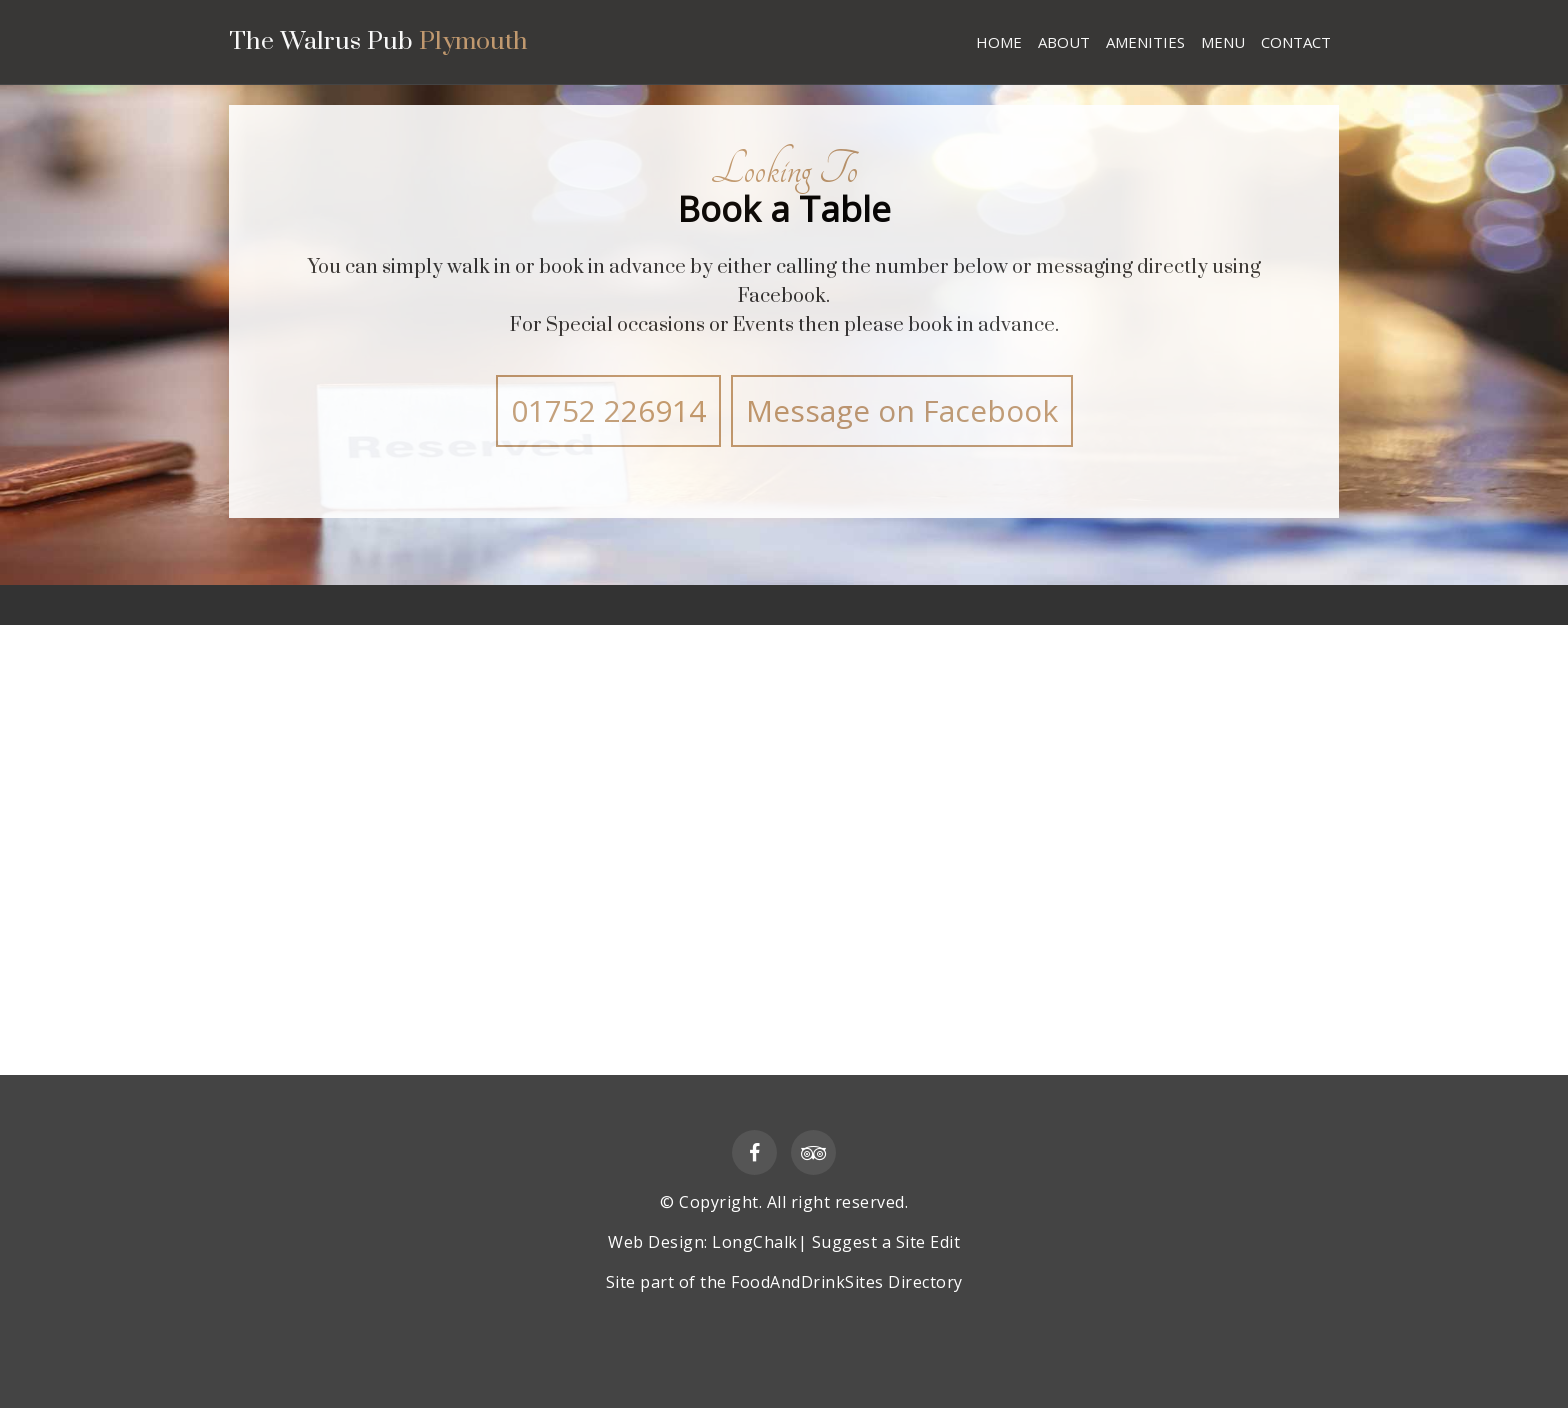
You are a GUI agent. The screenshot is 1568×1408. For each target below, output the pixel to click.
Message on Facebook (902, 410)
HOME (999, 42)
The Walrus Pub (381, 44)
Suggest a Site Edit (886, 1242)
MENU (1223, 42)
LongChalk (755, 1242)
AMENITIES (1145, 42)
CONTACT (1296, 42)
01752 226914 (608, 410)
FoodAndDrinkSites (807, 1282)
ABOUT (1064, 42)
